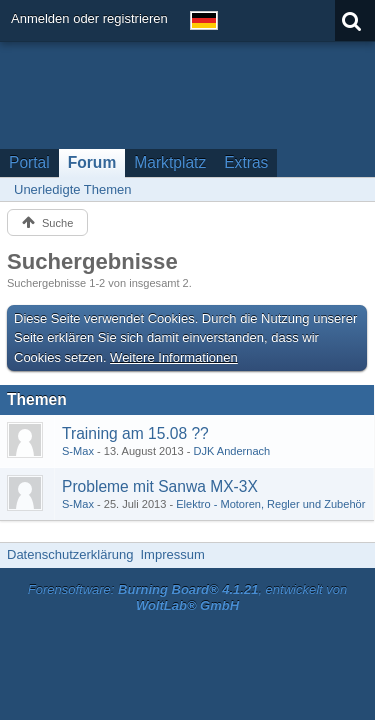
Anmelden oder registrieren (89, 18)
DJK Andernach (231, 451)
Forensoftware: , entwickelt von (188, 598)
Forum (92, 162)
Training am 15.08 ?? (135, 433)
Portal (29, 162)
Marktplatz (170, 162)
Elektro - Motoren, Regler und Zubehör (270, 504)
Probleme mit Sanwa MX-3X (160, 486)
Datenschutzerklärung (70, 554)
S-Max (78, 451)
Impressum (172, 554)
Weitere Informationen (174, 357)
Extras (246, 162)
